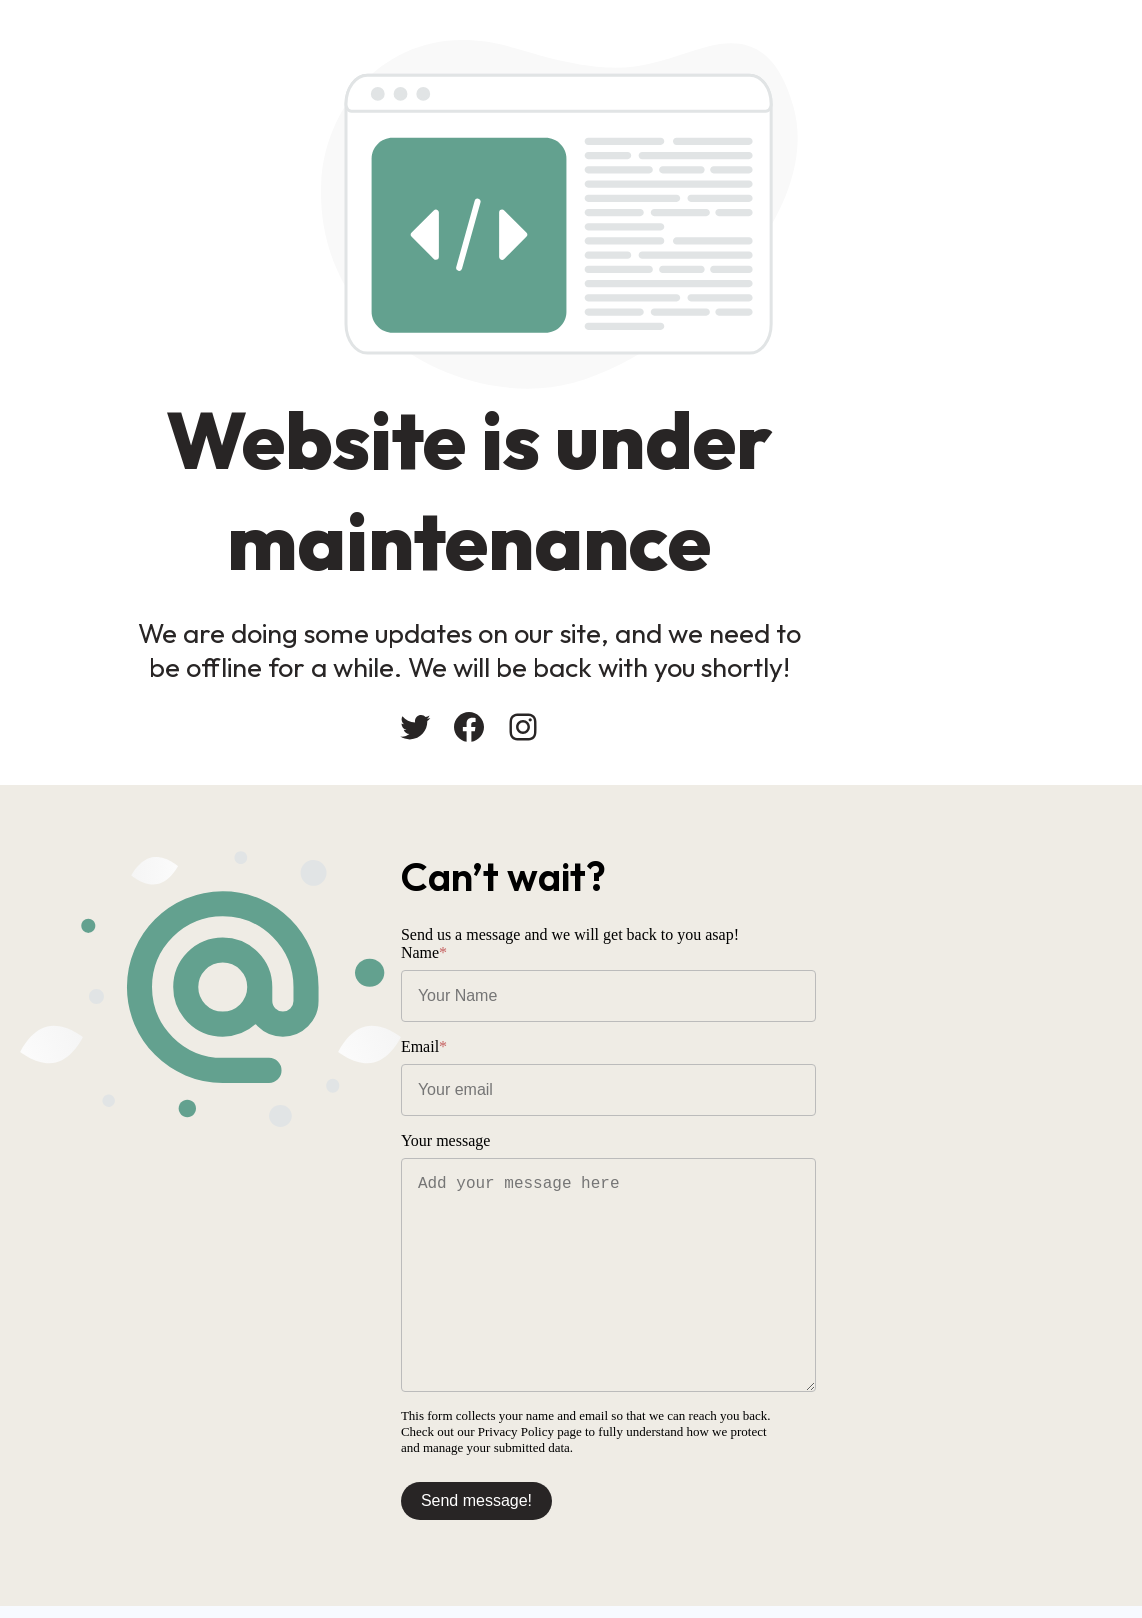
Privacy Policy (1059, 1429)
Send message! (646, 1498)
